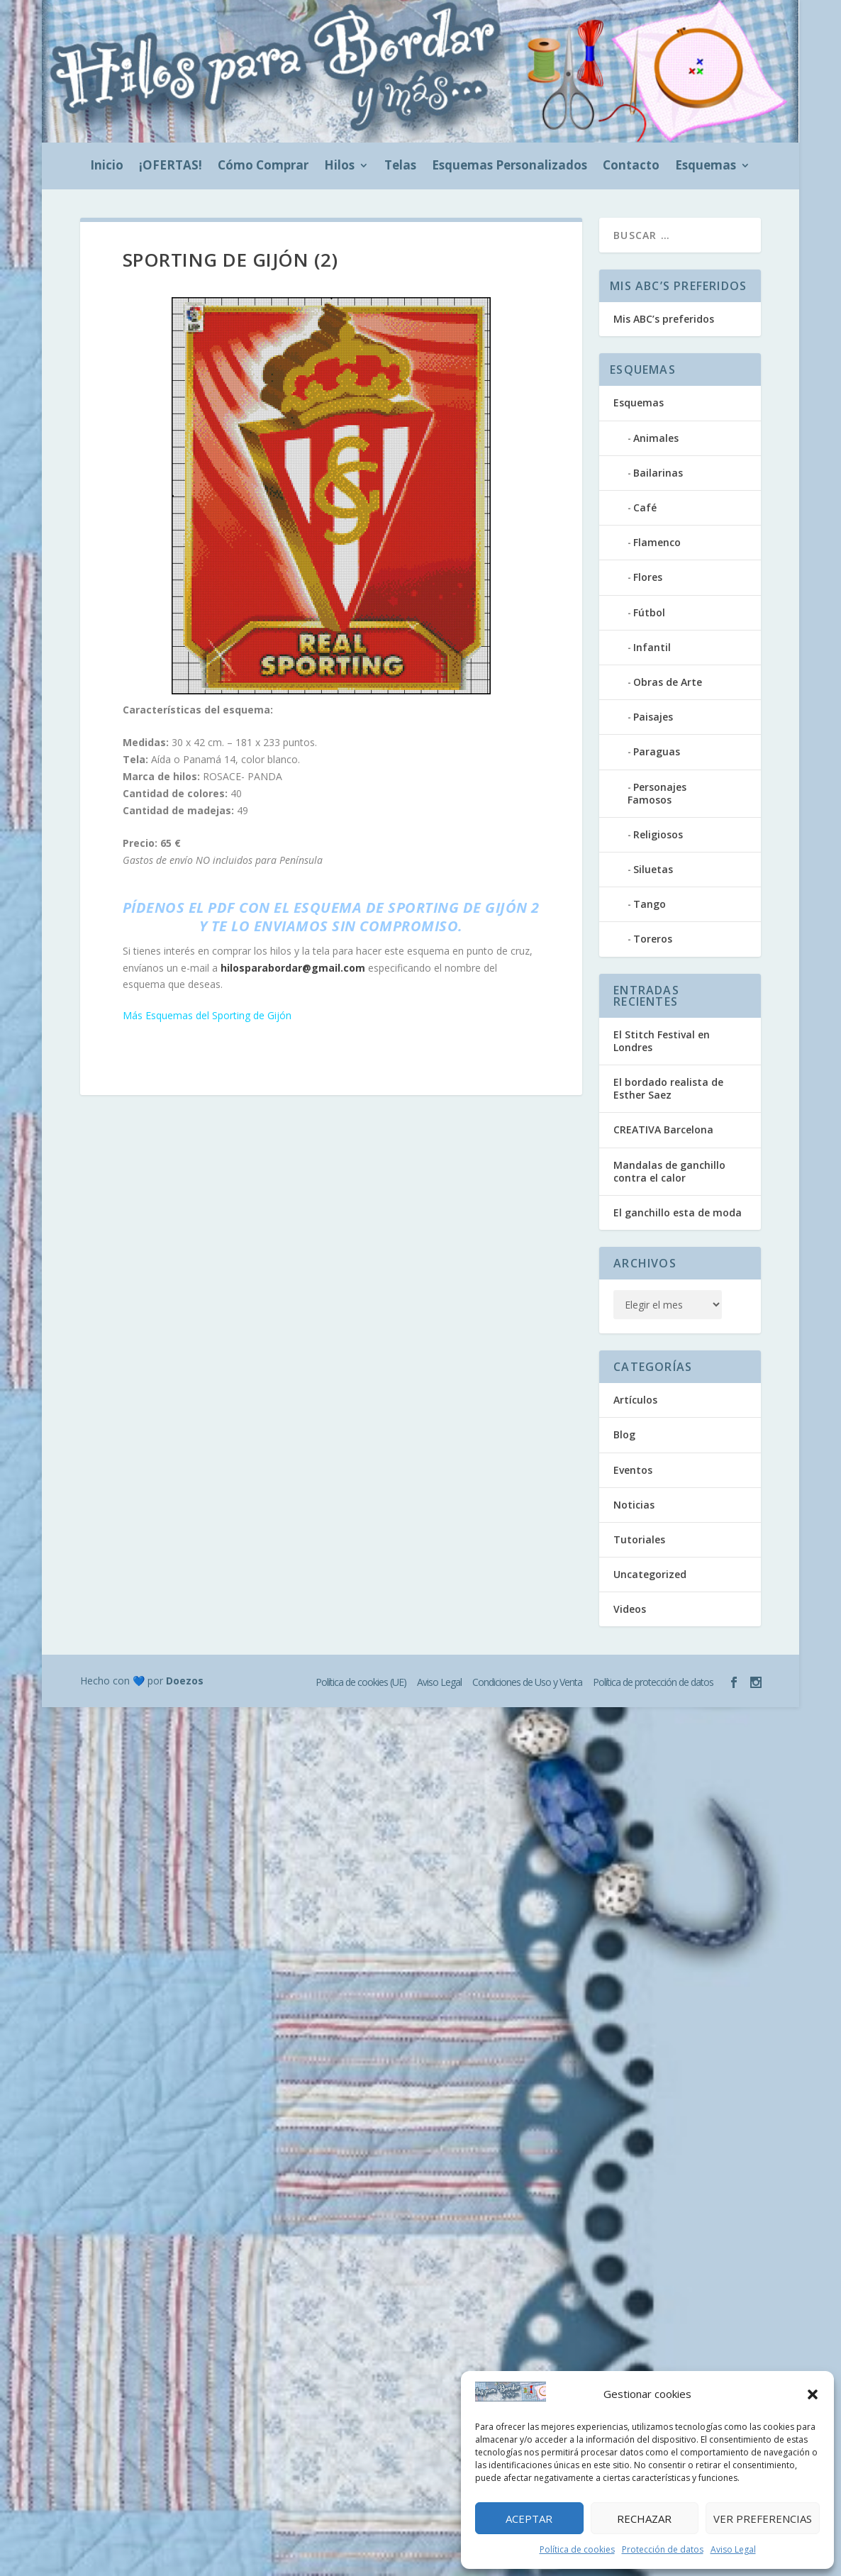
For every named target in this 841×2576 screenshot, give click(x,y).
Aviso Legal (733, 2549)
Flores (647, 577)
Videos (629, 1609)
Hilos (339, 166)
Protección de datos (662, 2549)
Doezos (185, 1680)
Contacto (631, 166)
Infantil (652, 647)
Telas (400, 166)
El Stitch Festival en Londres (661, 1041)
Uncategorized (649, 1574)
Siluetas (653, 869)
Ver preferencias (762, 2518)
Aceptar (529, 2518)
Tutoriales (639, 1539)
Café (645, 507)
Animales (656, 438)
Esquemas (705, 166)
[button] (813, 2394)
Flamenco (657, 542)
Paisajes (653, 716)
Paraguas (656, 751)
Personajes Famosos (657, 793)
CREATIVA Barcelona (663, 1129)
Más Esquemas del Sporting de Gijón (207, 1015)
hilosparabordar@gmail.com (293, 968)
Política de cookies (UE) (361, 1682)
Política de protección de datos (653, 1682)
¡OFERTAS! (170, 166)
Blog (624, 1434)
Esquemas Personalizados (509, 166)
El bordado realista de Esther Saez (668, 1088)
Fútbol (649, 612)
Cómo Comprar (263, 166)
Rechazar (644, 2518)
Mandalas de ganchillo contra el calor (669, 1171)
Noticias (634, 1504)
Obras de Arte (667, 682)
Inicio (106, 166)
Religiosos (658, 834)
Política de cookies (577, 2549)
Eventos (632, 1470)
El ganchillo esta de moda (677, 1212)
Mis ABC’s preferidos (663, 319)
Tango (649, 904)
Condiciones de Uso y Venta (527, 1682)
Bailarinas (658, 472)
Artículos (635, 1399)
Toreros (652, 938)
